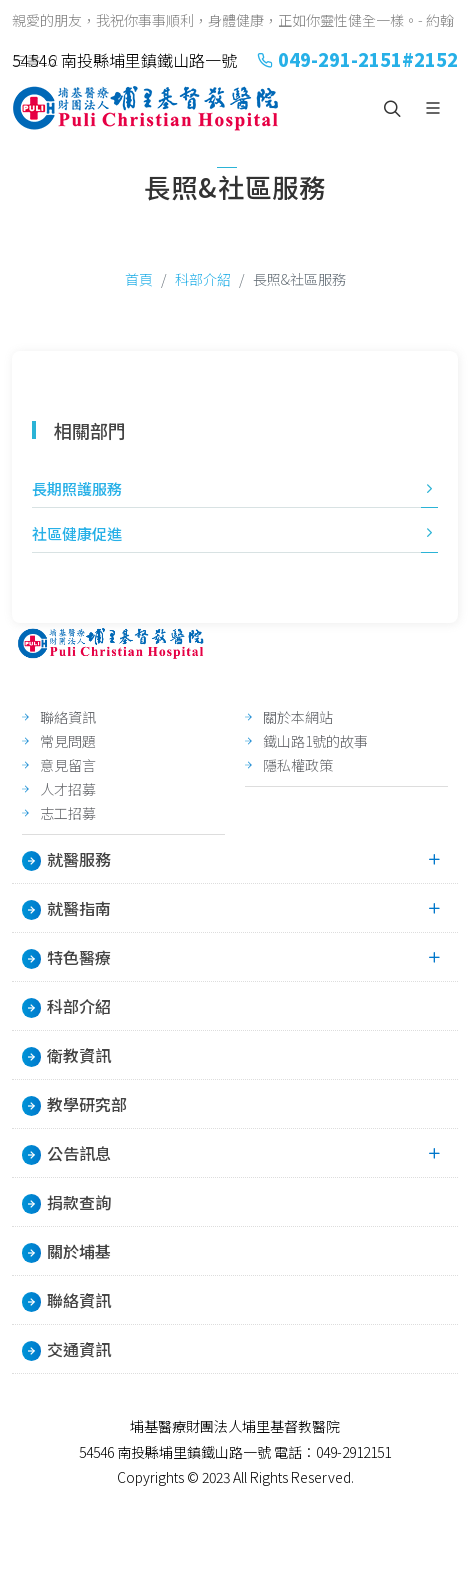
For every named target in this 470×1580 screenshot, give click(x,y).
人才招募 (68, 789)
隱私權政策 (298, 765)
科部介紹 (203, 279)
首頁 (139, 279)
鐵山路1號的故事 (315, 741)
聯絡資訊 (68, 717)
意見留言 (68, 765)
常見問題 (68, 741)
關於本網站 (298, 717)
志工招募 (68, 813)
